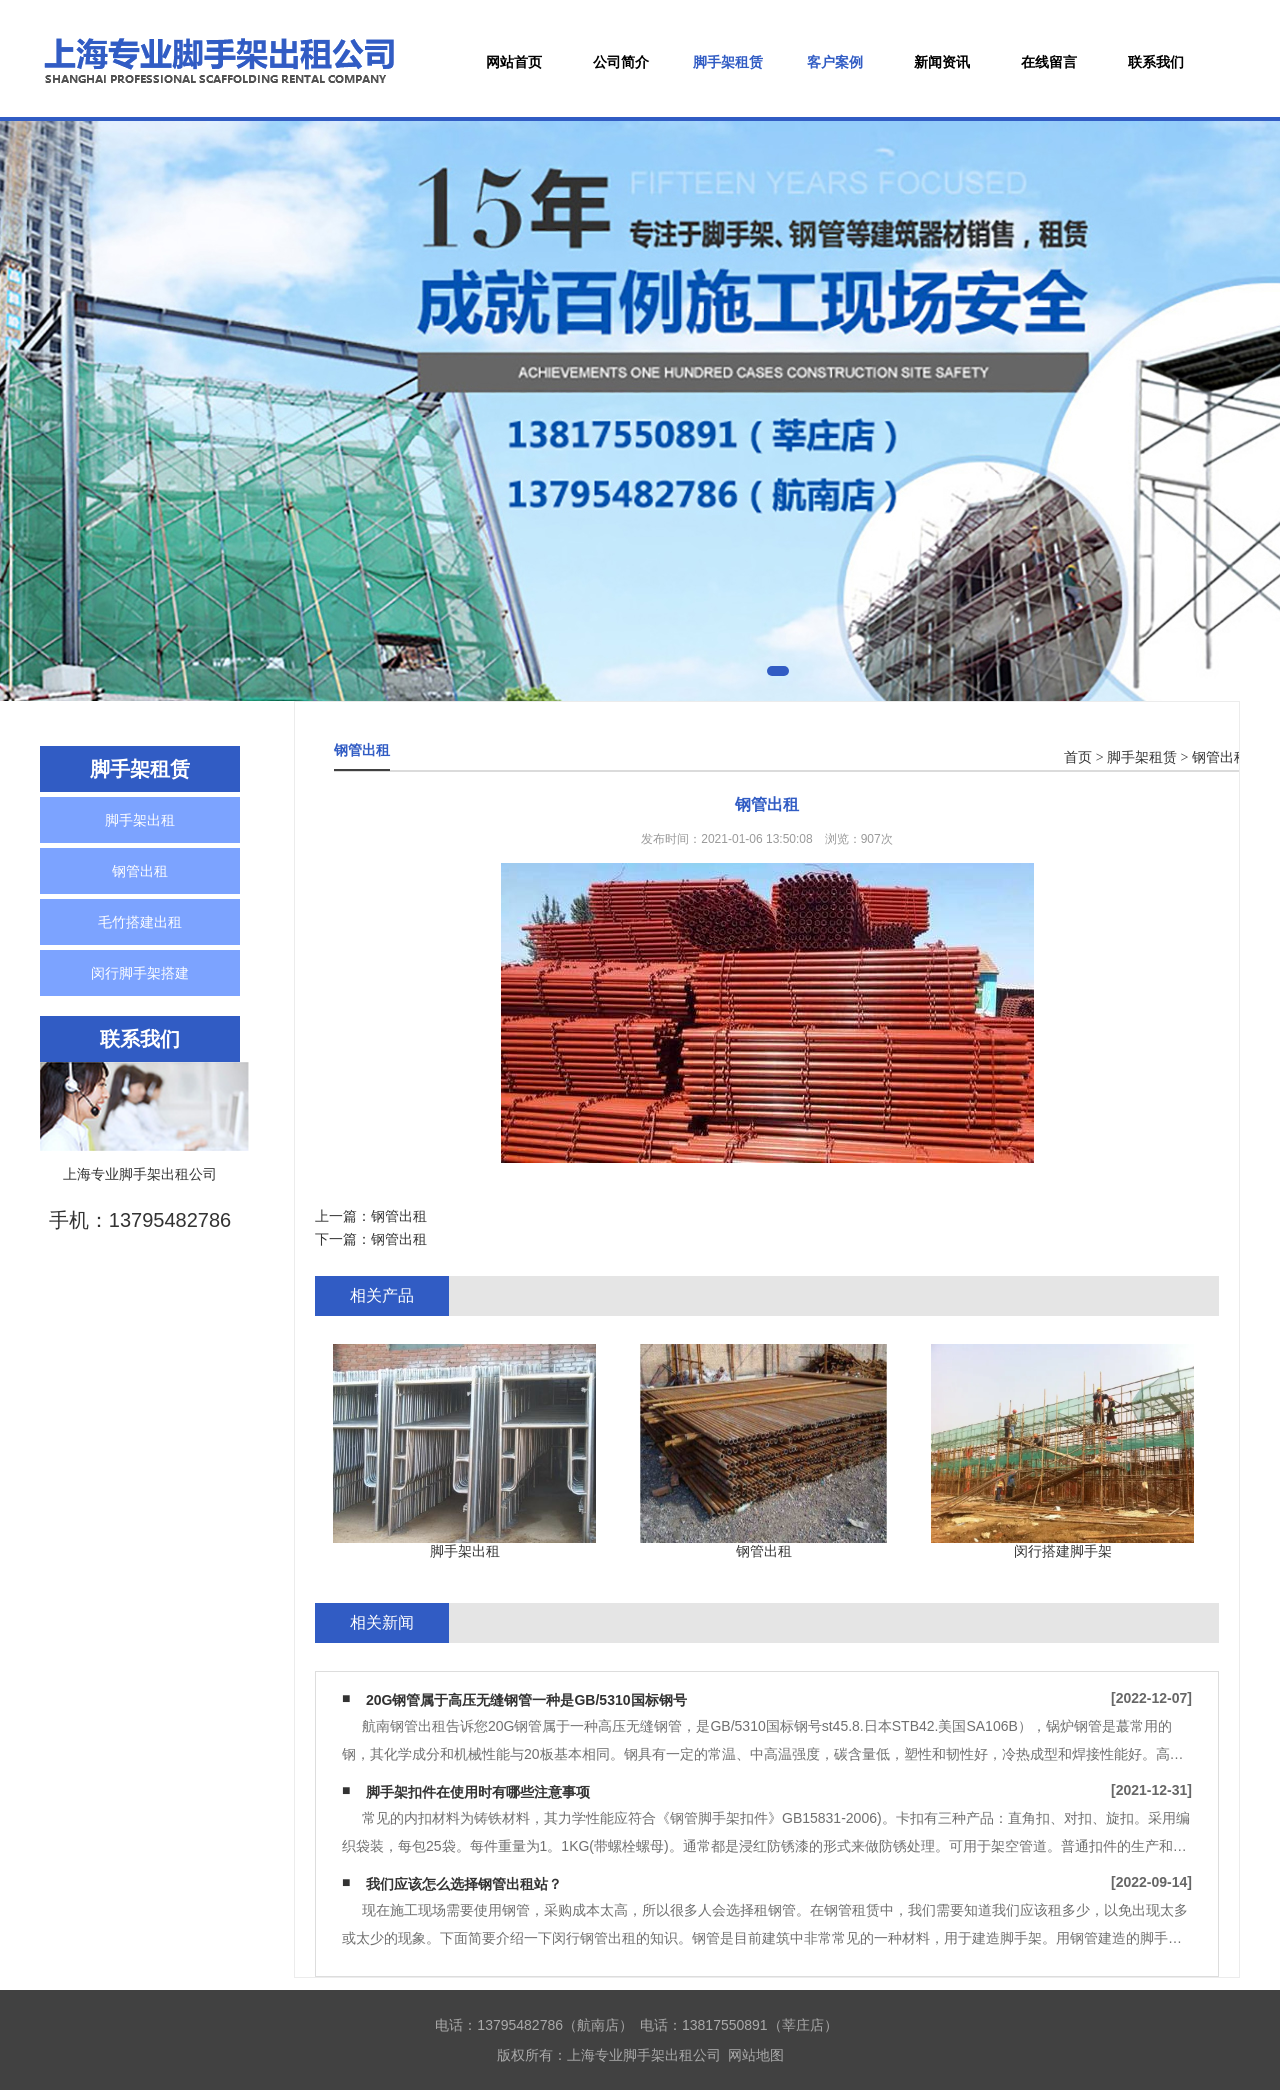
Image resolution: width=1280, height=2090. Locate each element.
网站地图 (756, 2055)
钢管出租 (140, 871)
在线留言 (1049, 62)
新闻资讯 (942, 62)
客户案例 (835, 62)
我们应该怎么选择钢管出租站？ (464, 1884)
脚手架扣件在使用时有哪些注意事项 (478, 1792)
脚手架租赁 (728, 62)
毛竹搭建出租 (140, 922)
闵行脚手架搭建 (140, 973)
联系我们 (1156, 62)
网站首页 (514, 62)
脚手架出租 (140, 820)
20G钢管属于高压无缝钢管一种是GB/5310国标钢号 (526, 1700)
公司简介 (621, 62)
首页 (1078, 757)
